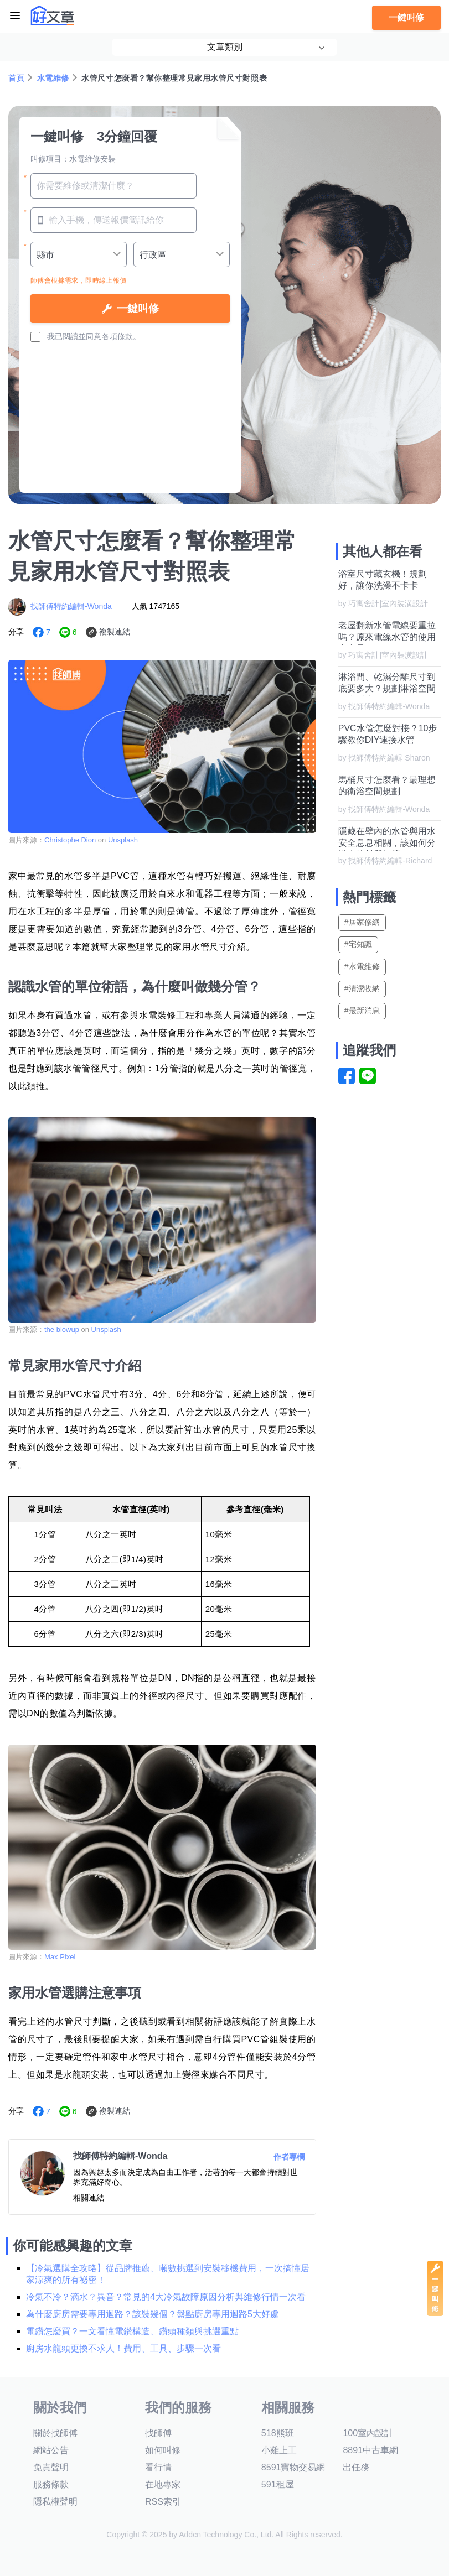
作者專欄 (289, 2156)
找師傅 (158, 2433)
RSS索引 (163, 2501)
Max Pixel (59, 1957)
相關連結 (88, 2197)
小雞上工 (279, 2450)
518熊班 (277, 2433)
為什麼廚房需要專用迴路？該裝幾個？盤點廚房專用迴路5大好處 (152, 2314)
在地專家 (162, 2484)
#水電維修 (362, 966)
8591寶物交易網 (293, 2467)
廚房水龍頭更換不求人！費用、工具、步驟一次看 (123, 2348)
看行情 (158, 2467)
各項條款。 (121, 336)
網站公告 (51, 2450)
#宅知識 (358, 944)
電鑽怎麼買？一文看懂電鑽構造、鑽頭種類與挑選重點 (132, 2331)
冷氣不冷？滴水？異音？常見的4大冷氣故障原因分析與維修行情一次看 (166, 2297)
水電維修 (53, 78)
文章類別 (224, 46)
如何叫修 (162, 2450)
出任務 (356, 2467)
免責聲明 (51, 2467)
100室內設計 (368, 2433)
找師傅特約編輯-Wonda (71, 606)
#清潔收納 (362, 988)
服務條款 (51, 2484)
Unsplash (123, 840)
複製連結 (114, 631)
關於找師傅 (55, 2433)
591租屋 (277, 2484)
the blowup (61, 1329)
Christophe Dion (70, 840)
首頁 (16, 78)
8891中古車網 (370, 2450)
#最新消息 (362, 1010)
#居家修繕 (362, 922)
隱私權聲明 (55, 2501)
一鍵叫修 (406, 17)
